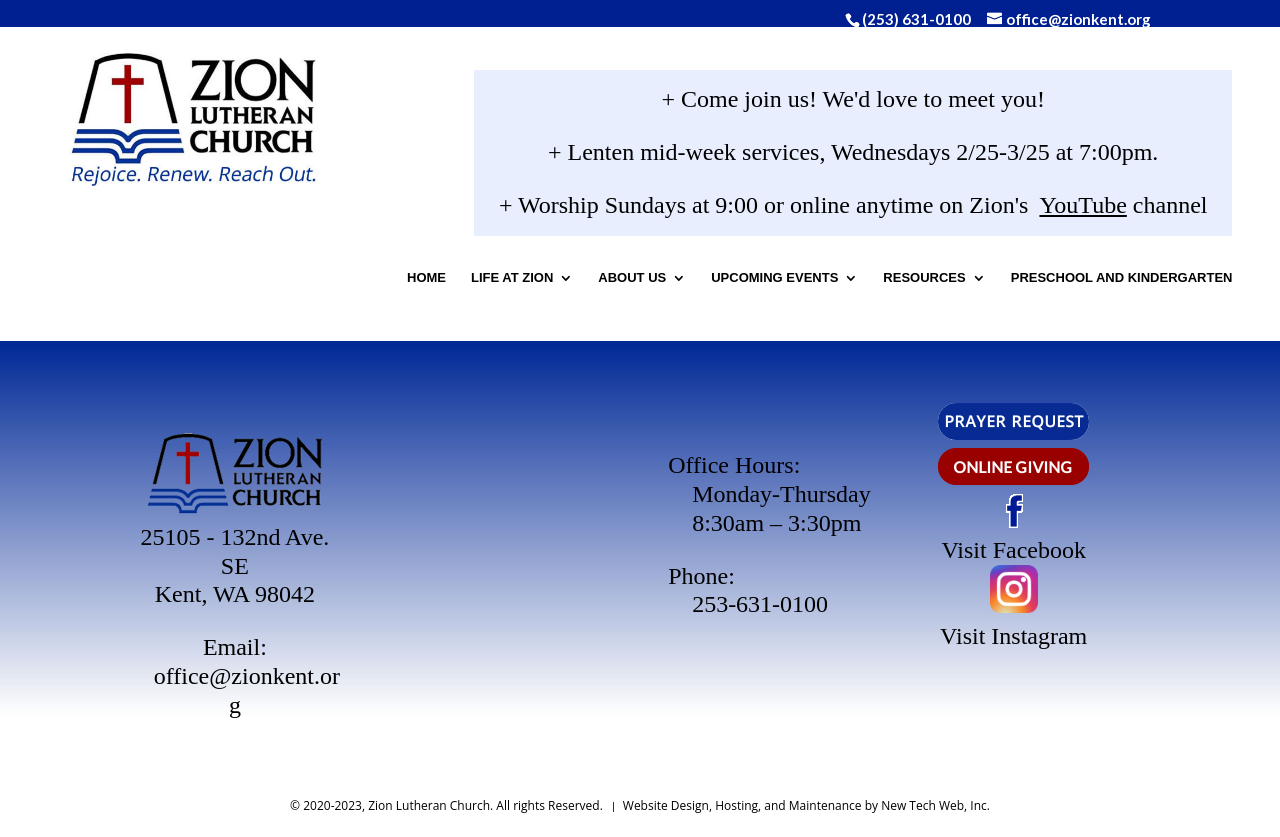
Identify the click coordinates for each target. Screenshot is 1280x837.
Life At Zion (591, 282)
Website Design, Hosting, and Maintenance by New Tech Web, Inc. (806, 805)
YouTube (1044, 210)
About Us (711, 282)
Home (505, 282)
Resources (1003, 282)
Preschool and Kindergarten (787, 335)
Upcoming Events (853, 282)
